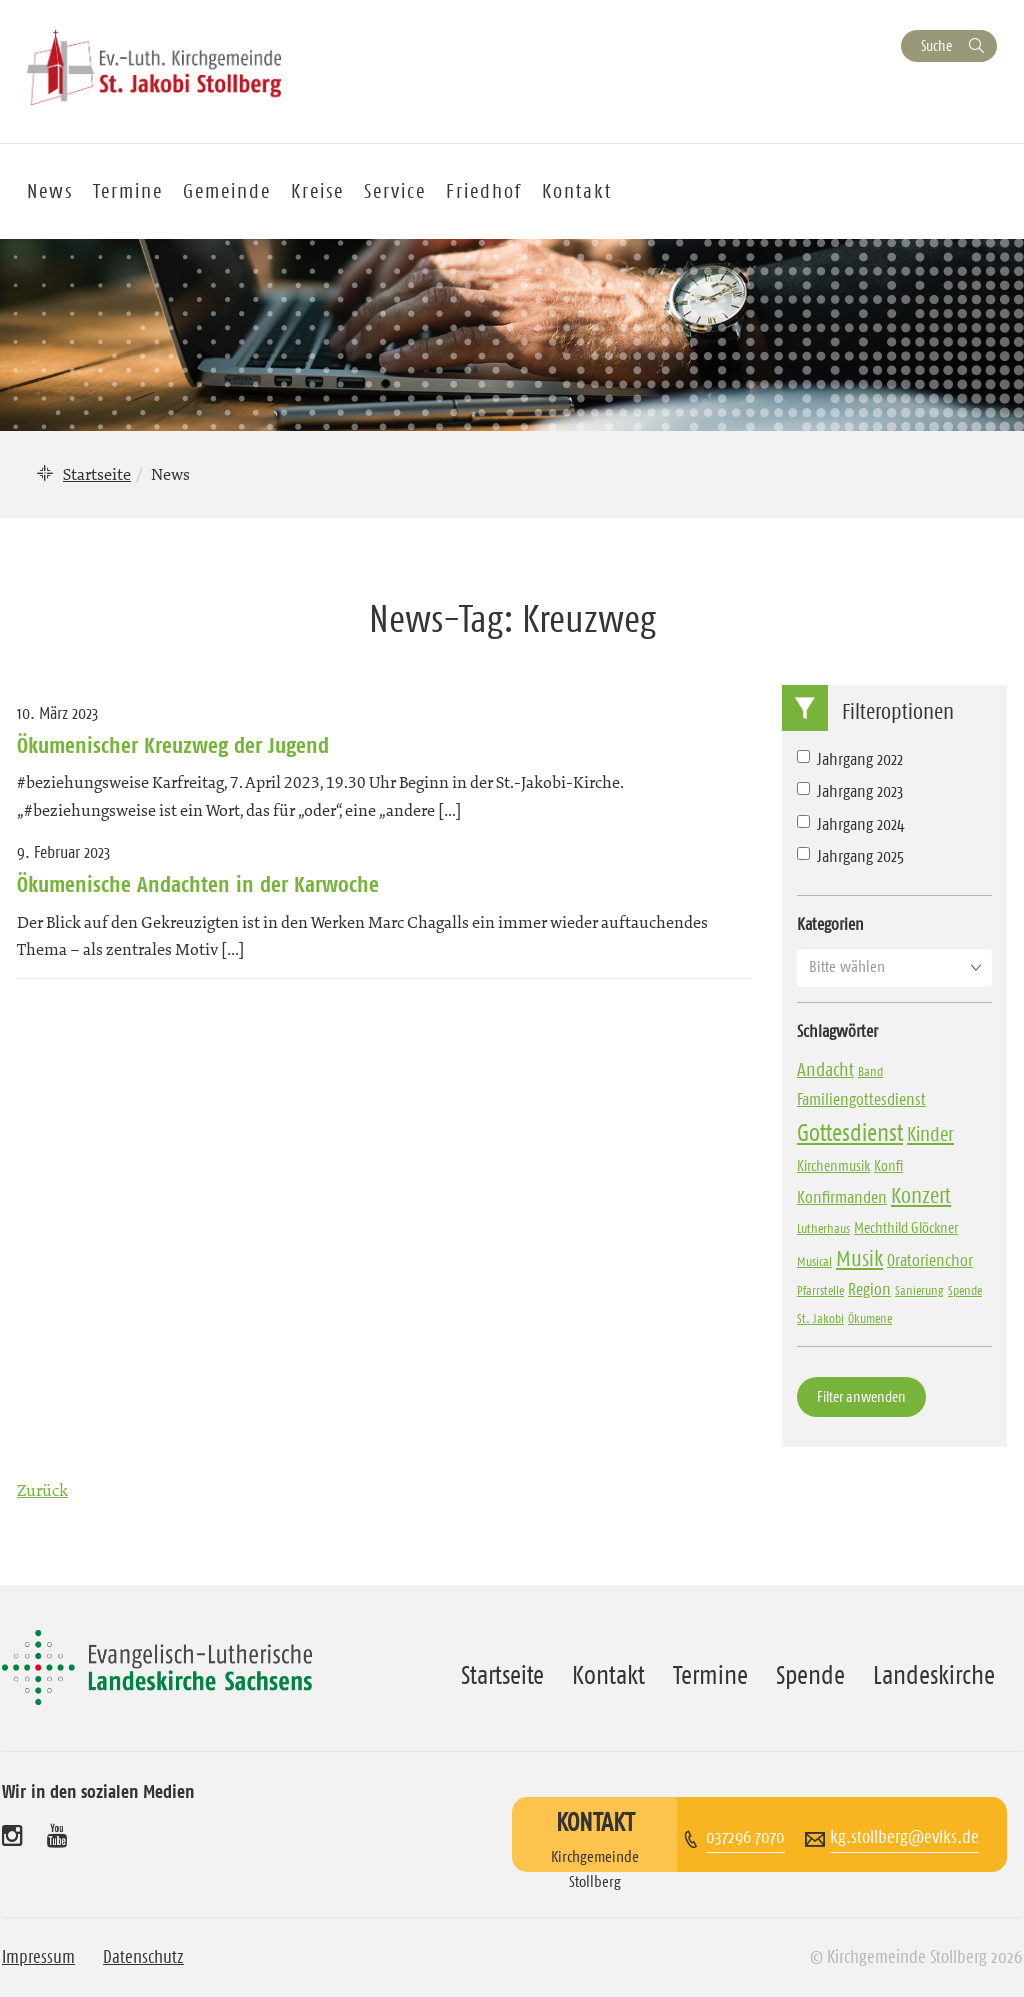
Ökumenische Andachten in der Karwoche (198, 884)
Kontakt (577, 191)
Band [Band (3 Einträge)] (870, 1071)
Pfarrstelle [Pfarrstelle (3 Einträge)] (820, 1290)
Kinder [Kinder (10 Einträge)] (930, 1134)
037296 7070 (745, 1837)
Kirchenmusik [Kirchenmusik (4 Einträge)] (833, 1165)
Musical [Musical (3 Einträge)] (814, 1261)
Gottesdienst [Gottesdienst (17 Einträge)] (850, 1133)
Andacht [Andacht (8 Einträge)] (825, 1069)
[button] (894, 967)
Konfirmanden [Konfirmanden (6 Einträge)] (842, 1197)
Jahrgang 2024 (851, 824)
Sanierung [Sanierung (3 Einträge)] (919, 1290)
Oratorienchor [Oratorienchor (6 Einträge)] (930, 1260)
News (50, 191)
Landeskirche (934, 1675)
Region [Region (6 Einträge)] (869, 1289)
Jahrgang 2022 (850, 759)
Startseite (97, 474)
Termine (128, 191)
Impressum (38, 1957)
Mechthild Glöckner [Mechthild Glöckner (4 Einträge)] (906, 1227)
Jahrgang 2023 (850, 791)
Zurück (42, 1490)
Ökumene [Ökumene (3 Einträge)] (870, 1318)
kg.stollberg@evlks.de (904, 1837)
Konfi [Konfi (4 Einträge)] (888, 1165)
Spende (810, 1675)
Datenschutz (143, 1957)
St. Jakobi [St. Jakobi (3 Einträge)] (820, 1318)
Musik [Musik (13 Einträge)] (859, 1258)
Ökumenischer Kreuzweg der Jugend (173, 745)
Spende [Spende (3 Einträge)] (965, 1290)
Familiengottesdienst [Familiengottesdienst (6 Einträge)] (861, 1099)
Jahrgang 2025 (850, 856)
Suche (936, 45)
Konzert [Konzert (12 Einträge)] (921, 1195)
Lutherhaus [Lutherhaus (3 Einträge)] (823, 1228)
